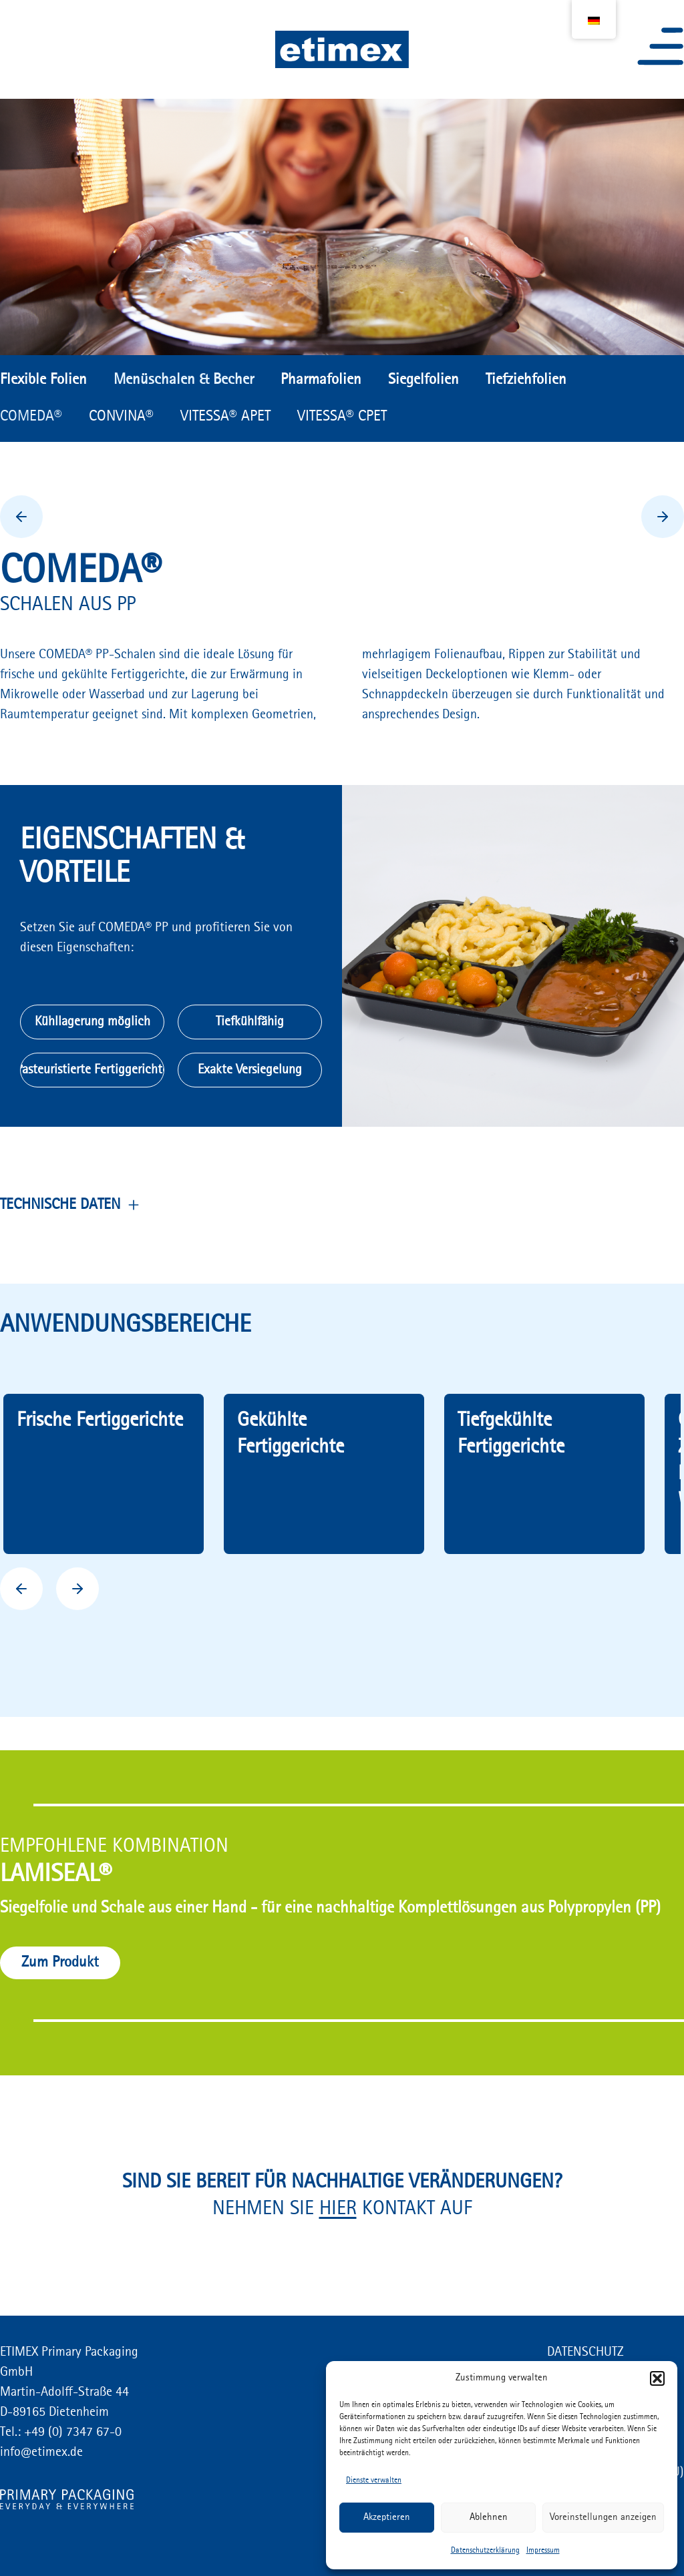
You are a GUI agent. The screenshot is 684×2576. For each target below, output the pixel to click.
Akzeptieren (386, 2518)
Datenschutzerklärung (485, 2551)
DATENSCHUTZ (585, 2352)
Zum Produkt (60, 1962)
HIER (338, 2209)
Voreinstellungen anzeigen (603, 2518)
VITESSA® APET (225, 416)
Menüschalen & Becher (184, 379)
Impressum (543, 2551)
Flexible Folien (43, 379)
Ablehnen (489, 2518)
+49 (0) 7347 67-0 (71, 2432)
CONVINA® (121, 416)
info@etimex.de (41, 2452)
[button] (657, 2378)
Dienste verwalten (373, 2481)
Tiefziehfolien (526, 379)
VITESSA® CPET (342, 416)
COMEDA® (31, 416)
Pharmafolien (321, 379)
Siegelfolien (423, 379)
